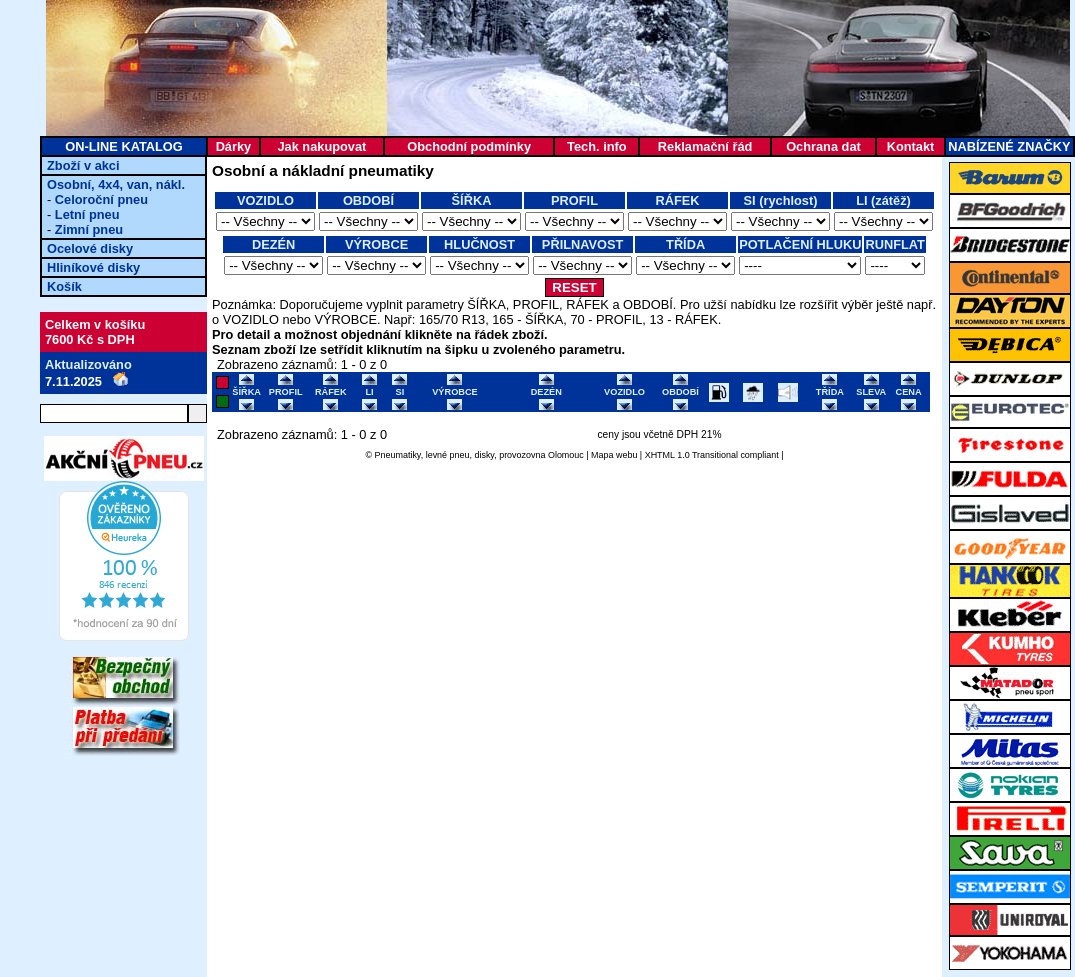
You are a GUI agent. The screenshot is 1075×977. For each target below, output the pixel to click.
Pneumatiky (398, 455)
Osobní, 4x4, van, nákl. (116, 184)
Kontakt (911, 146)
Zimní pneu (89, 229)
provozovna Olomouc (541, 455)
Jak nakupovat (321, 146)
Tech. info (596, 146)
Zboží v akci (83, 165)
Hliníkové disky (93, 267)
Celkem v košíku (95, 324)
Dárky (234, 146)
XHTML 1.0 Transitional (691, 455)
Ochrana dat (823, 146)
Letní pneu (87, 214)
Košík (64, 286)
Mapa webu (614, 455)
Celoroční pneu (101, 199)
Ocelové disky (90, 248)
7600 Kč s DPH (90, 339)
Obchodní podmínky (469, 146)
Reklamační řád (705, 146)
